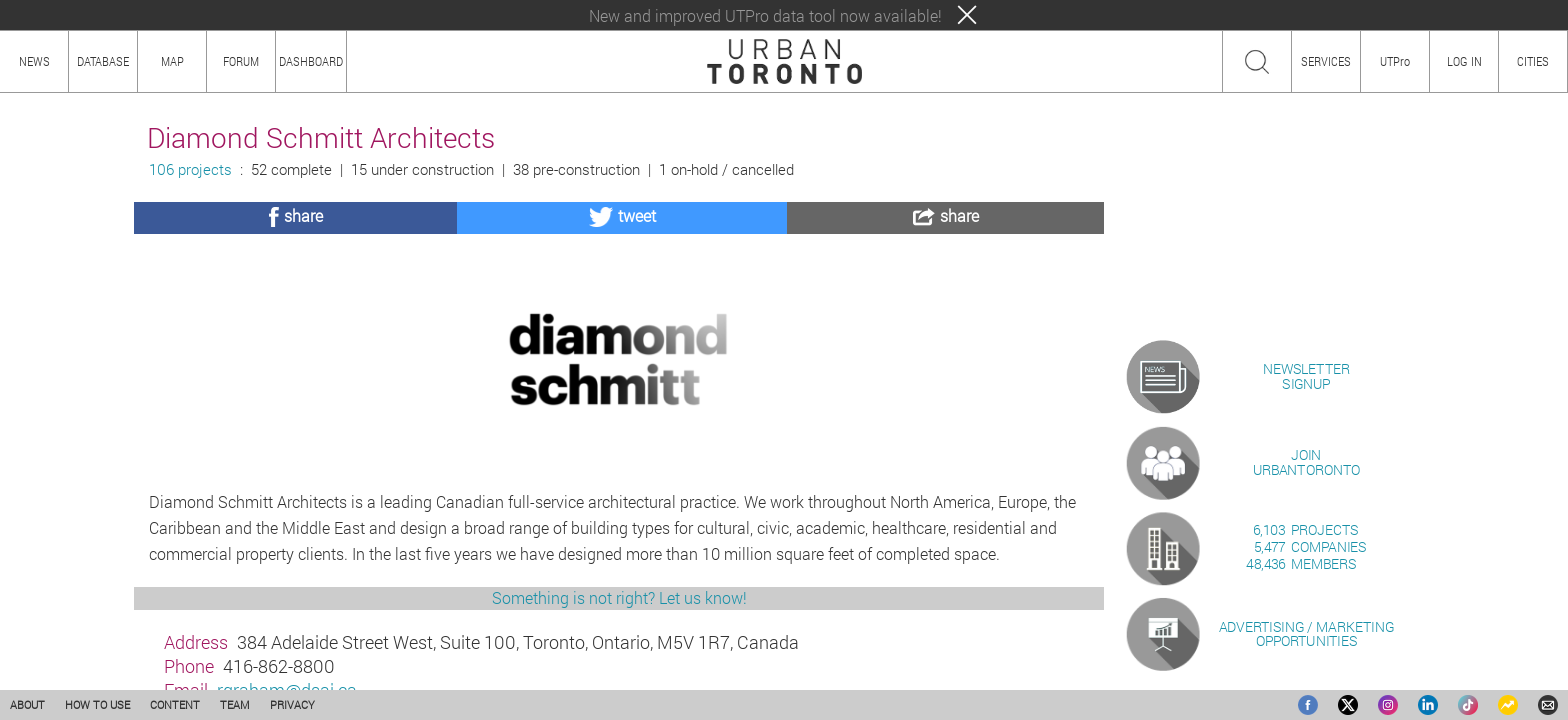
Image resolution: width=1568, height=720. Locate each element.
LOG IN (1464, 61)
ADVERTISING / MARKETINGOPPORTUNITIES (1306, 633)
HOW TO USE (97, 704)
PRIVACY (292, 704)
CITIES (1533, 61)
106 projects (190, 169)
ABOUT (27, 704)
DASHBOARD (311, 61)
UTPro (1395, 61)
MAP (172, 61)
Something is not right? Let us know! (619, 597)
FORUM (241, 61)
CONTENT (175, 704)
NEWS (34, 61)
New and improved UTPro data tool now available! (765, 15)
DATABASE (103, 61)
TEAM (235, 704)
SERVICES (1326, 61)
